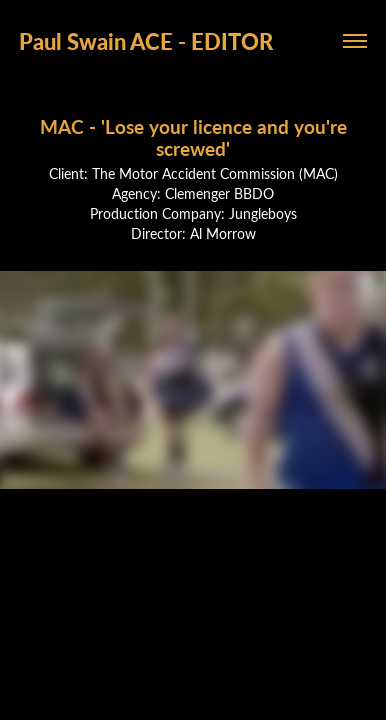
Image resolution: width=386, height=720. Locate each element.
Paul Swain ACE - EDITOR (146, 41)
